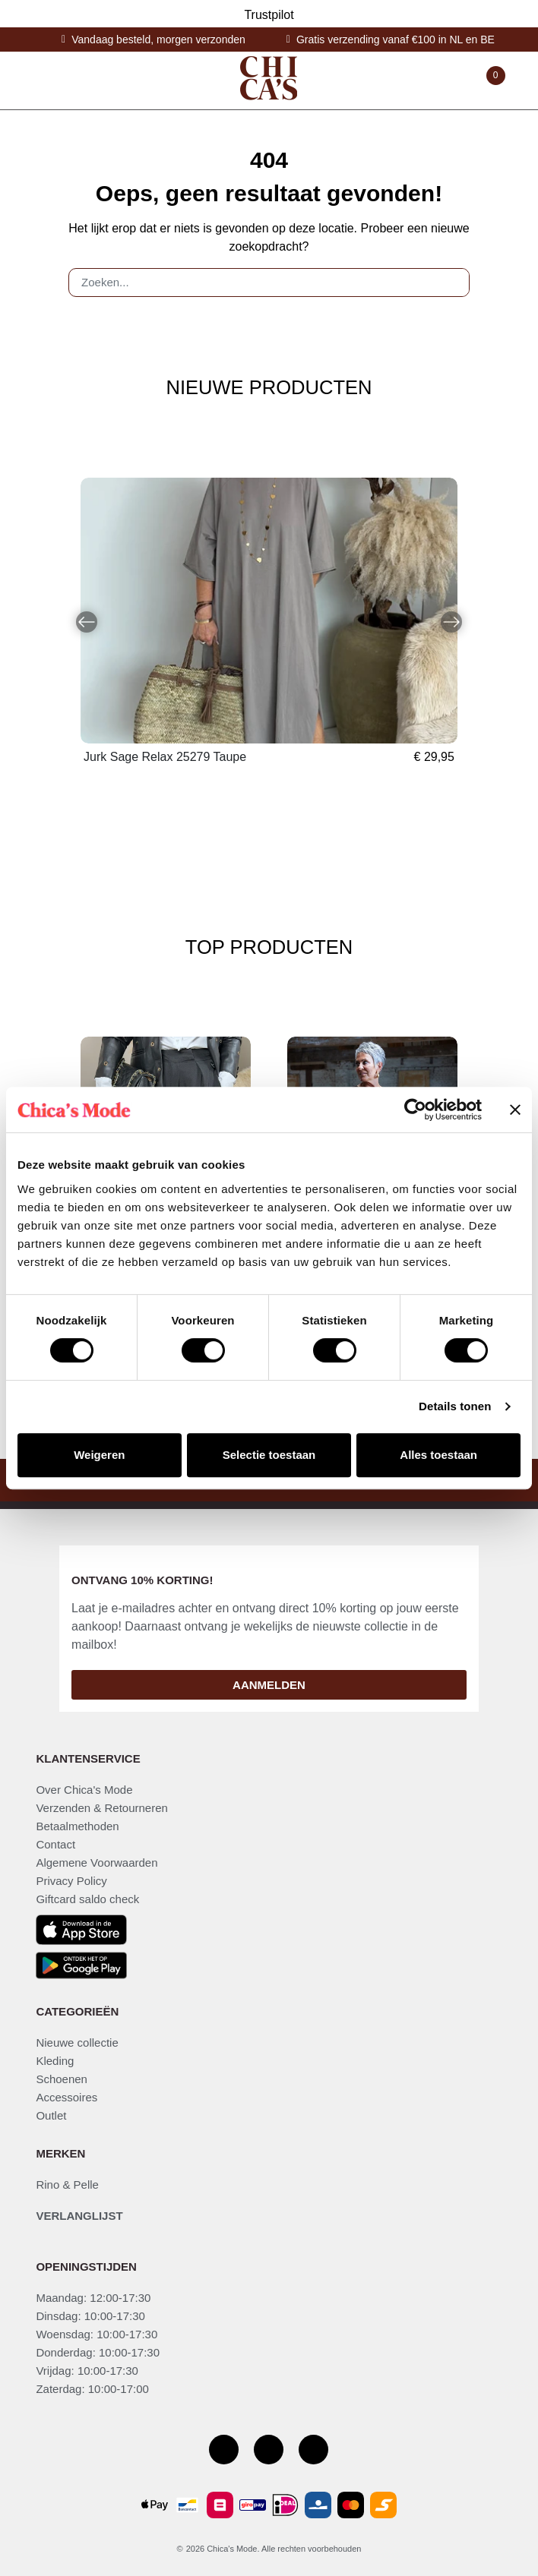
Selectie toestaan (269, 1454)
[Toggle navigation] (42, 80)
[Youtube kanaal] (313, 2449)
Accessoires (66, 2097)
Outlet (51, 2115)
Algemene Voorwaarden (96, 1862)
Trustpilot (268, 14)
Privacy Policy (71, 1880)
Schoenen (61, 2078)
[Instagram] (268, 2449)
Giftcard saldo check (87, 1899)
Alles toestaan (438, 1454)
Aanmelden (269, 1684)
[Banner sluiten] (515, 1109)
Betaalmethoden (77, 1826)
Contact (55, 1844)
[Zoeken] (451, 282)
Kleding (55, 2060)
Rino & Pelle (67, 2184)
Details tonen (455, 1406)
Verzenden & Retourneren (101, 1807)
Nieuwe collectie (77, 2042)
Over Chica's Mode (84, 1789)
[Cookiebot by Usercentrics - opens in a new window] (415, 1109)
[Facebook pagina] (224, 2449)
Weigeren (99, 1454)
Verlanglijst (79, 2215)
